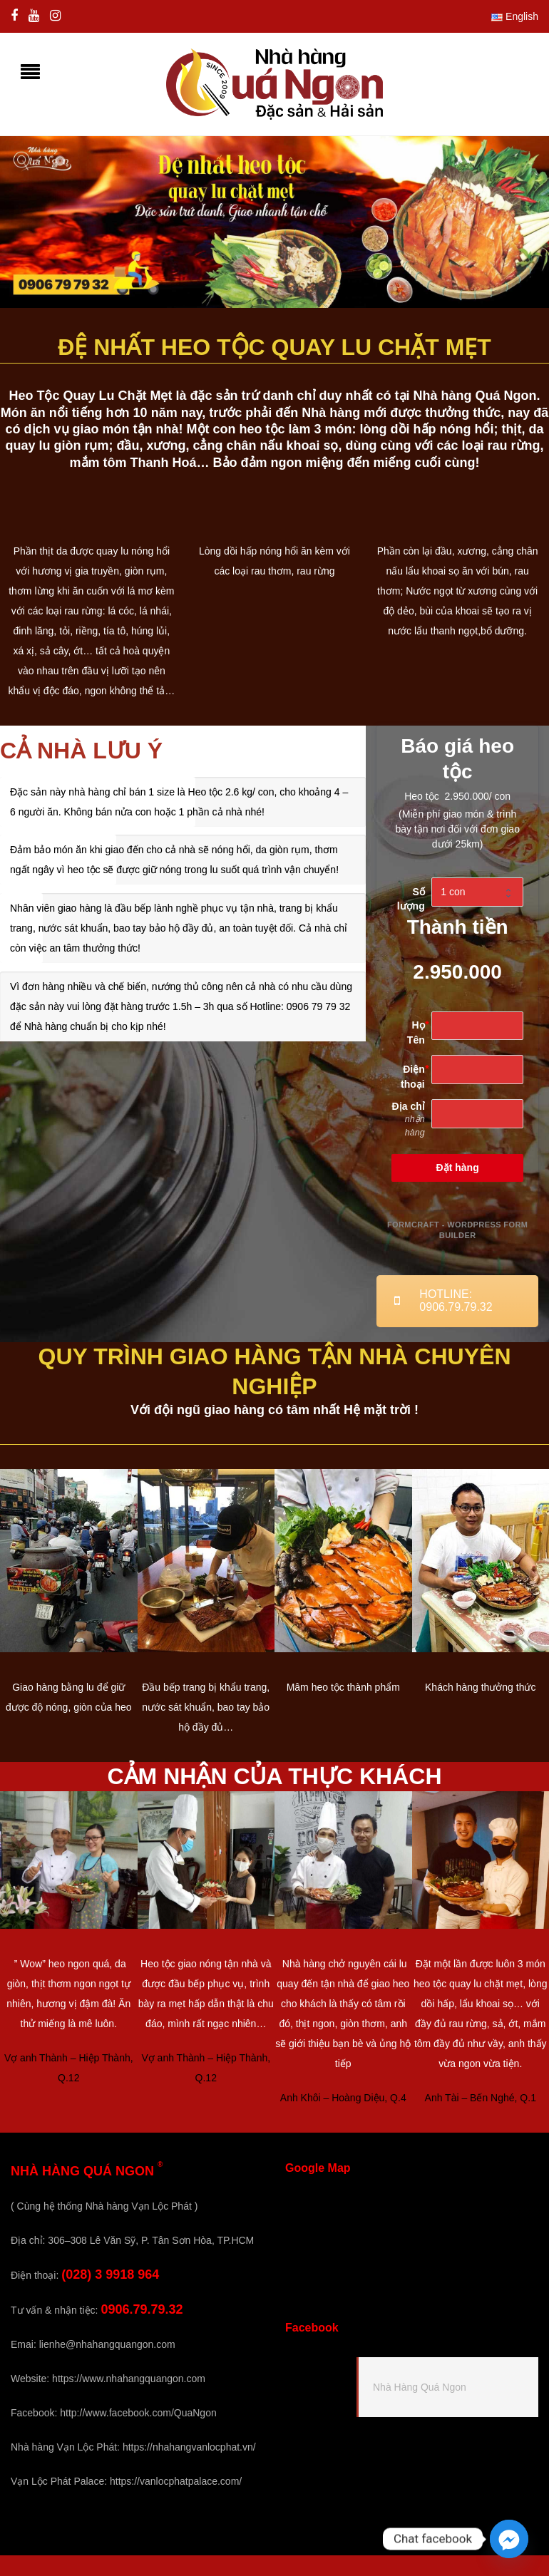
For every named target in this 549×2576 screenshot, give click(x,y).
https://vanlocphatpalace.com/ (176, 2481)
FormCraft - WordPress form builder (457, 1230)
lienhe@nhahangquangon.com (107, 2344)
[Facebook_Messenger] (509, 2539)
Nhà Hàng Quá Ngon (419, 2387)
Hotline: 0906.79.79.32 (443, 1300)
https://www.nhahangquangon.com (128, 2378)
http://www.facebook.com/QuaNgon (138, 2412)
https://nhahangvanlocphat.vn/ (189, 2447)
